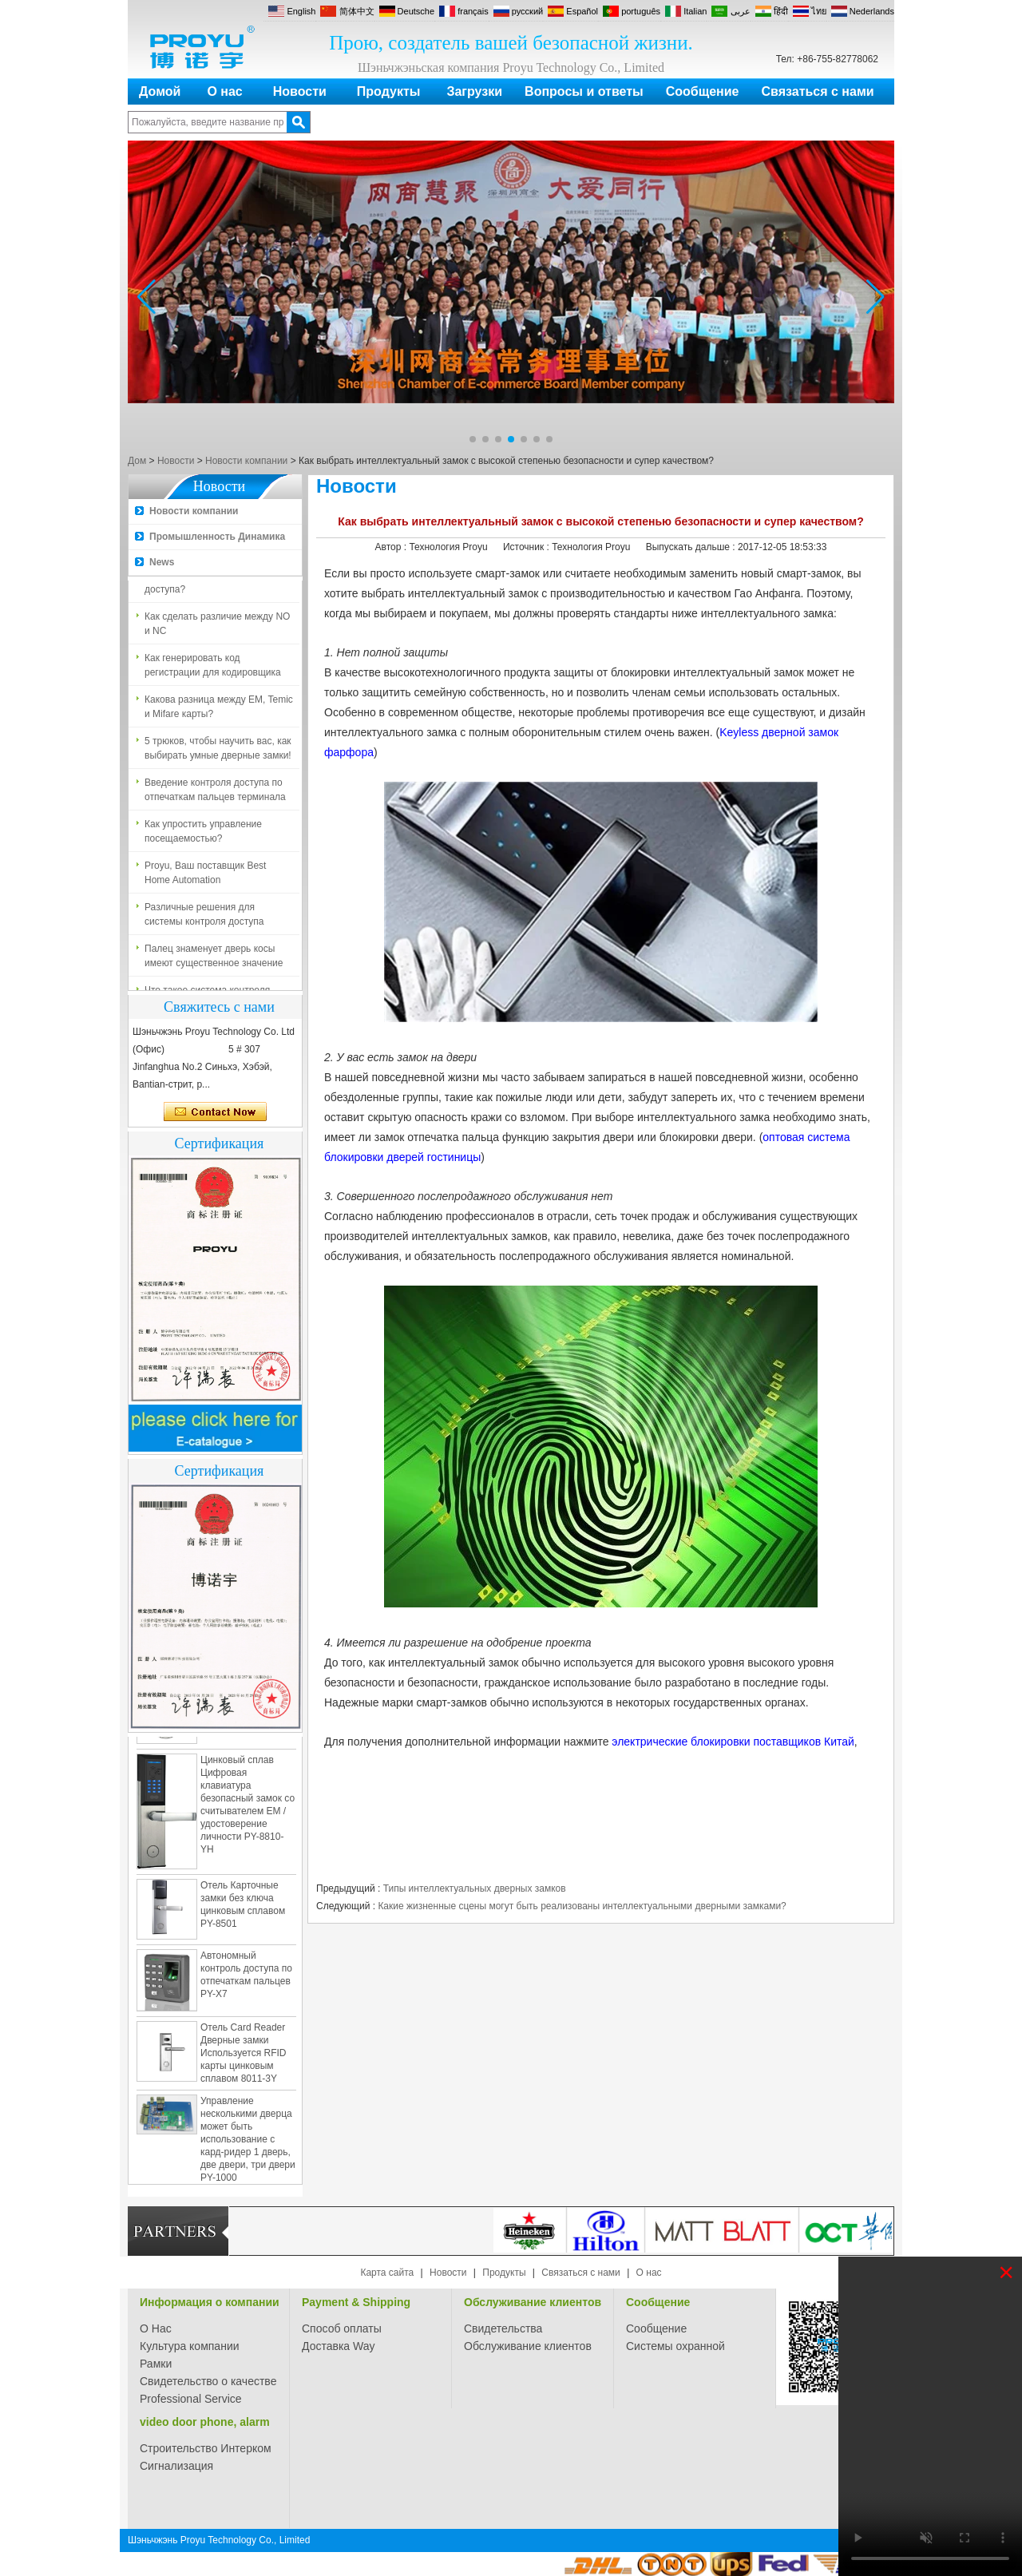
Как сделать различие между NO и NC (217, 627)
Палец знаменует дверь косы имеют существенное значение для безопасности (214, 959)
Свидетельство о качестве (208, 2381)
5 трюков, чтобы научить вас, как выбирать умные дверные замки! (218, 751)
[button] (472, 439)
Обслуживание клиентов (532, 2302)
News (161, 562)
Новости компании (246, 460)
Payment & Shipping (356, 2302)
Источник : (527, 547)
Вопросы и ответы (584, 91)
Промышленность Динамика (217, 536)
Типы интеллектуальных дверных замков (474, 1888)
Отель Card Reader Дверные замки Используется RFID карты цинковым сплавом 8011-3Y (243, 2056)
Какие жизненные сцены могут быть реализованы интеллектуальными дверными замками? (582, 1906)
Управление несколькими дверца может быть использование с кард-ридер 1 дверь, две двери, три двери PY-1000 (247, 2142)
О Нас (156, 2328)
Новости (300, 91)
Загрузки (474, 91)
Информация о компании (209, 2302)
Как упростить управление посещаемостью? (203, 834)
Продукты (389, 91)
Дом (137, 460)
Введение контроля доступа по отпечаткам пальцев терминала (215, 793)
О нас (224, 91)
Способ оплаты (342, 2328)
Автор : (392, 547)
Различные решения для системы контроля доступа (204, 917)
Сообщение (702, 91)
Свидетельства (503, 2328)
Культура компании (190, 2346)
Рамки (156, 2363)
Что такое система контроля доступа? (207, 585)
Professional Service (191, 2398)
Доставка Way (338, 2346)
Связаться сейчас (215, 1112)
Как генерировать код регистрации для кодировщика (213, 668)
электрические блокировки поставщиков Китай (733, 1741)
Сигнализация (176, 2465)
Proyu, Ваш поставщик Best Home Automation (205, 876)
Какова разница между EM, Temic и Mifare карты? (219, 710)
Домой (159, 91)
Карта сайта (387, 2272)
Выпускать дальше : (692, 547)
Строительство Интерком (205, 2448)
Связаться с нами (818, 91)
